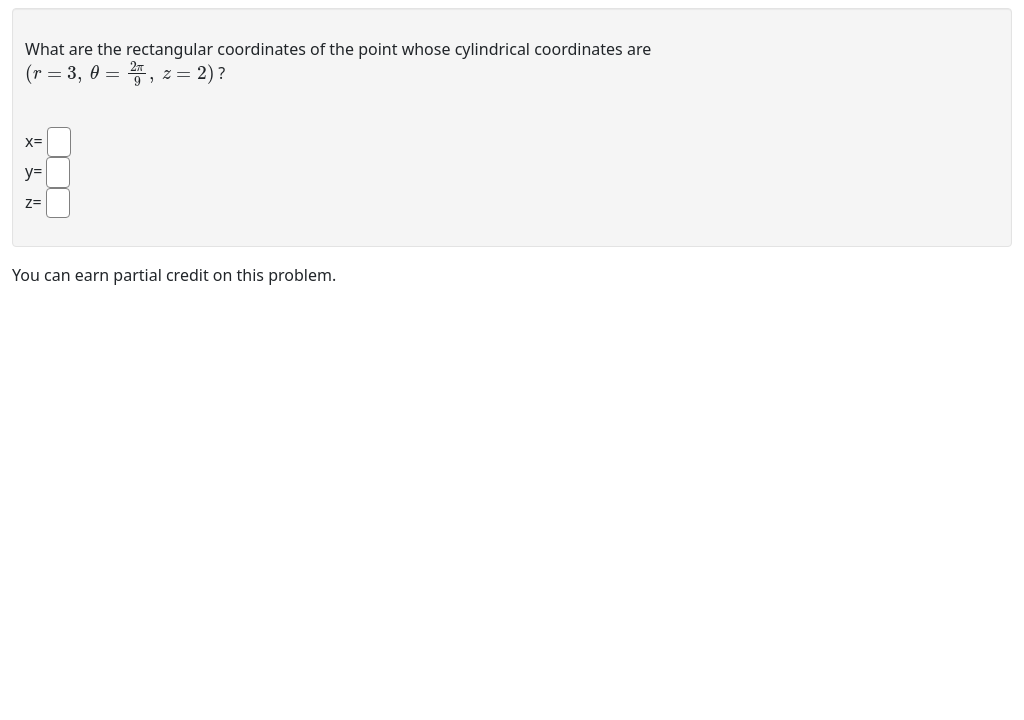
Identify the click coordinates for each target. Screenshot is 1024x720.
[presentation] (119, 71)
